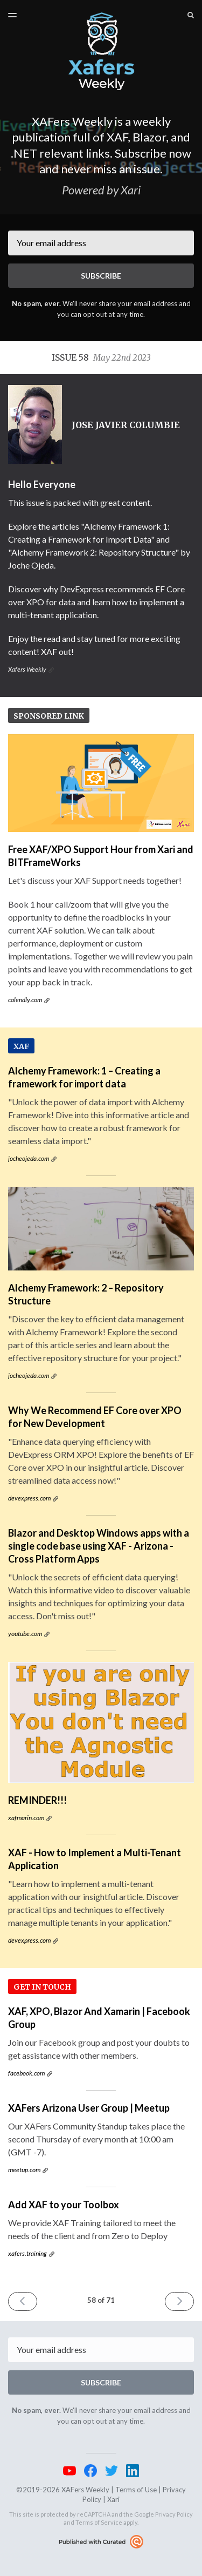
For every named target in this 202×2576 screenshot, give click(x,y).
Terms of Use (136, 2489)
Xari (113, 2499)
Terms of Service (98, 2522)
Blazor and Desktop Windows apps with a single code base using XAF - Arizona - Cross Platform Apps (98, 1546)
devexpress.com (29, 1498)
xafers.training (27, 2253)
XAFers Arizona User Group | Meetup (89, 2108)
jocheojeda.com (28, 1158)
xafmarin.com (26, 1818)
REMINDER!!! (37, 1800)
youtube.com (25, 1634)
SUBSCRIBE (101, 275)
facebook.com (26, 2073)
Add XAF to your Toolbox (63, 2204)
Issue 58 (101, 357)
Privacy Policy (174, 2514)
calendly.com (25, 1000)
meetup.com (24, 2170)
